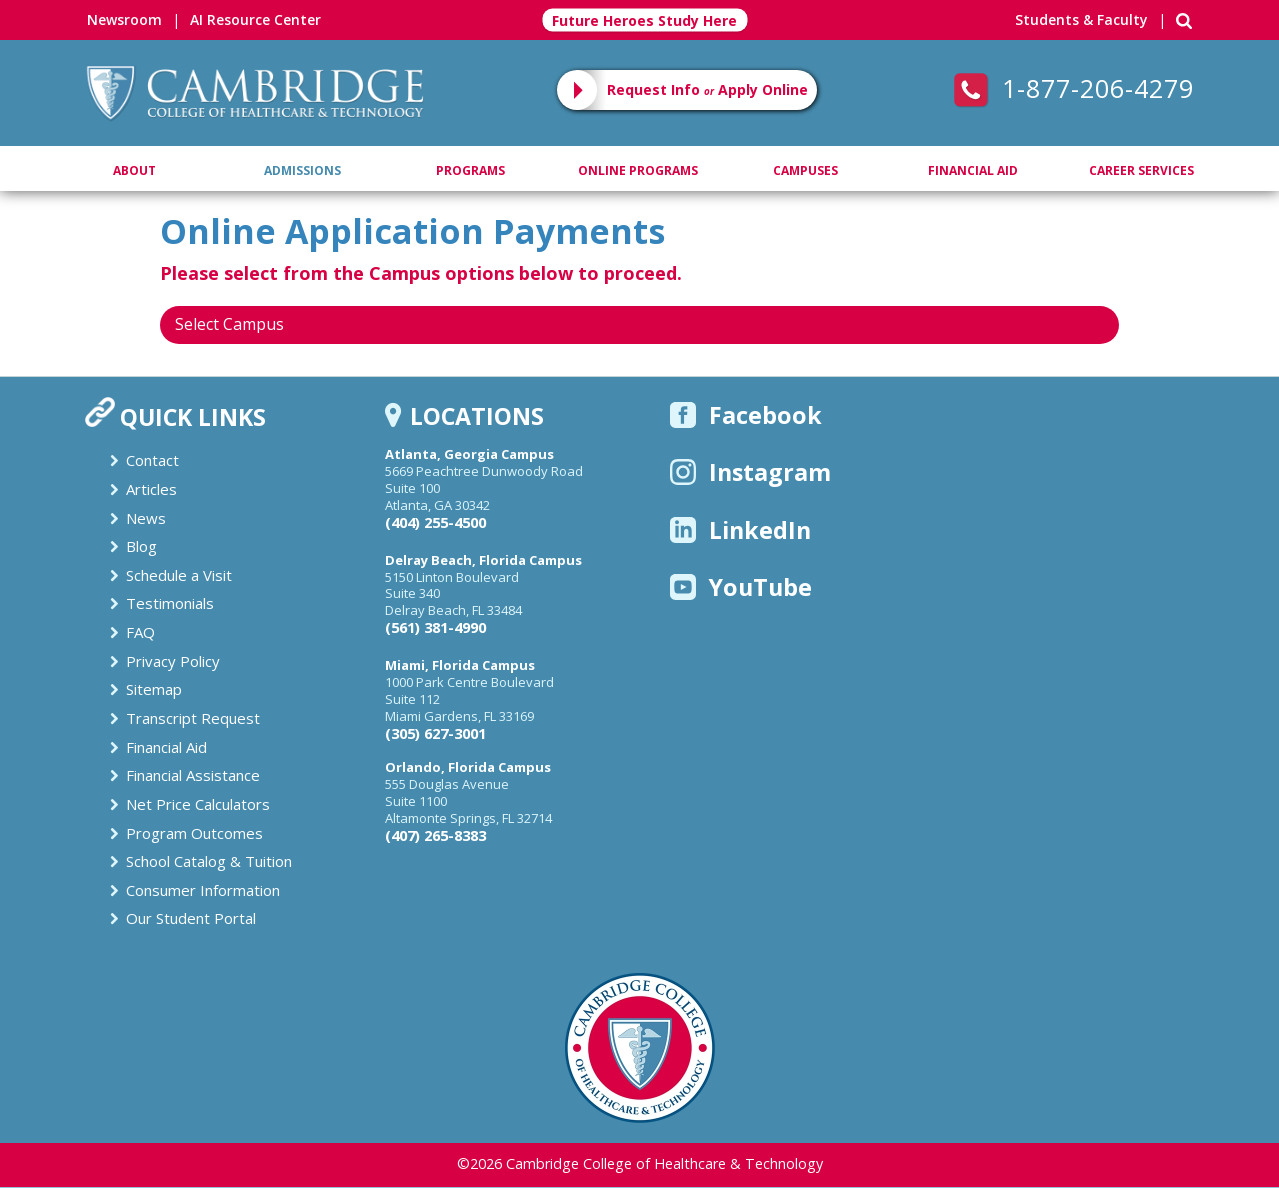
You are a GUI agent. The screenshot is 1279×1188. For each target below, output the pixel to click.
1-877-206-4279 (1074, 88)
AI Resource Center (255, 19)
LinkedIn (740, 530)
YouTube (741, 587)
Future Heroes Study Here (644, 20)
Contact (152, 460)
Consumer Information (203, 890)
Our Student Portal (191, 918)
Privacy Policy (173, 661)
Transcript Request (193, 718)
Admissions (302, 170)
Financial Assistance (193, 775)
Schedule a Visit (179, 575)
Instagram (750, 472)
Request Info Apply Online (707, 89)
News (146, 518)
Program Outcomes (194, 833)
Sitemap (154, 689)
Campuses (805, 170)
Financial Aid (973, 170)
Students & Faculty (1081, 19)
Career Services (1141, 170)
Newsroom (124, 19)
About (134, 170)
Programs (470, 170)
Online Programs (638, 170)
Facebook (746, 415)
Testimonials (170, 603)
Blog (141, 546)
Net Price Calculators (198, 804)
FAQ (140, 632)
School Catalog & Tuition (209, 861)
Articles (151, 489)
